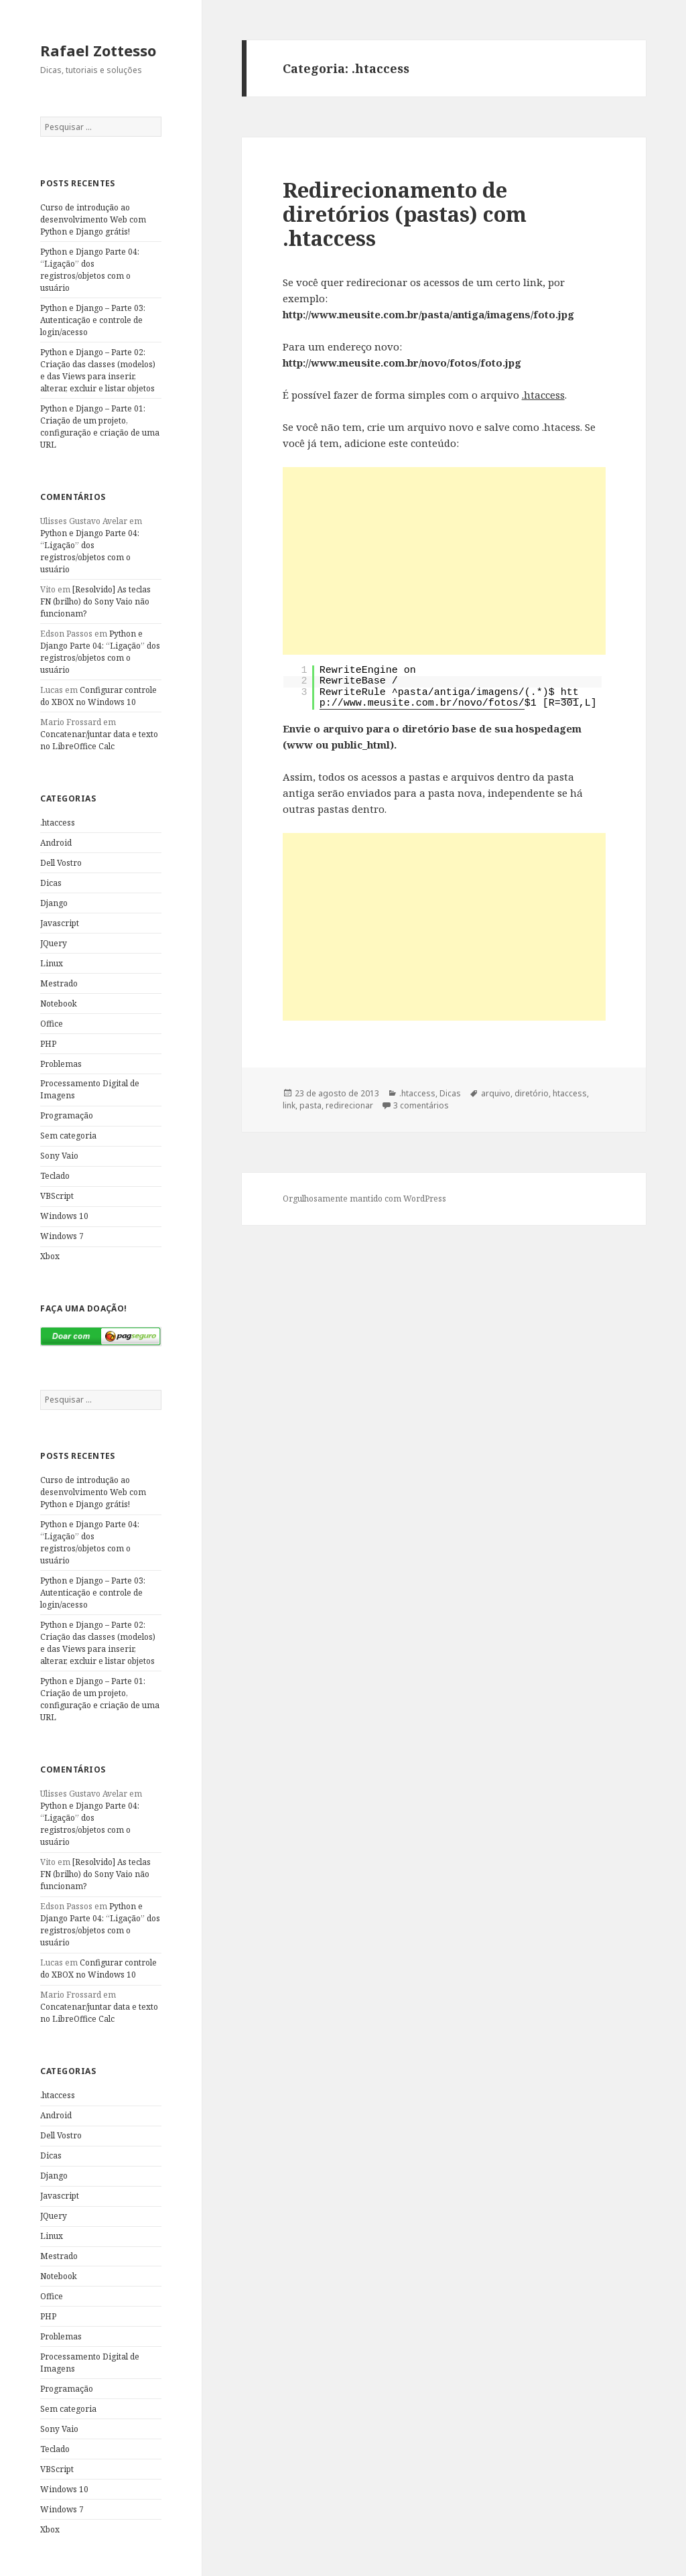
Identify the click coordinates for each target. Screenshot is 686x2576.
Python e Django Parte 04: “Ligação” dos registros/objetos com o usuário (89, 270)
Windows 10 (64, 1216)
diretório (531, 1093)
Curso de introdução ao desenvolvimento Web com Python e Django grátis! (93, 219)
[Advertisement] (444, 561)
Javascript (59, 923)
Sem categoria (68, 1135)
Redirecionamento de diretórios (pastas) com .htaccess (405, 214)
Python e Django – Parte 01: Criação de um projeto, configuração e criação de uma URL (99, 426)
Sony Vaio (59, 1155)
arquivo (495, 1093)
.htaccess (57, 822)
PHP (48, 1043)
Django (54, 903)
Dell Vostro (61, 862)
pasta (310, 1105)
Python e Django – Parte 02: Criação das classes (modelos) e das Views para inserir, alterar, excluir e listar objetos (97, 370)
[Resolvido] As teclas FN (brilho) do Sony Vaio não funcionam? (95, 601)
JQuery (53, 943)
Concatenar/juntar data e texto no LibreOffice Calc (99, 740)
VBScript (57, 1196)
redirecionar (349, 1105)
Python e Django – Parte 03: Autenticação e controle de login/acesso (92, 320)
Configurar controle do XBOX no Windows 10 (98, 696)
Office (51, 1023)
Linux (51, 963)
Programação (66, 1115)
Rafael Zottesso (98, 50)
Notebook (58, 1003)
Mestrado (59, 983)
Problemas (61, 1064)
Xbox (50, 1256)
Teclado (55, 1175)
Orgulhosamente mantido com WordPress (364, 1198)
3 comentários (421, 1105)
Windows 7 (62, 1236)
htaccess (570, 1093)
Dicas (51, 883)
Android (56, 842)
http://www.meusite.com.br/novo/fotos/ (449, 698)
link (289, 1105)
